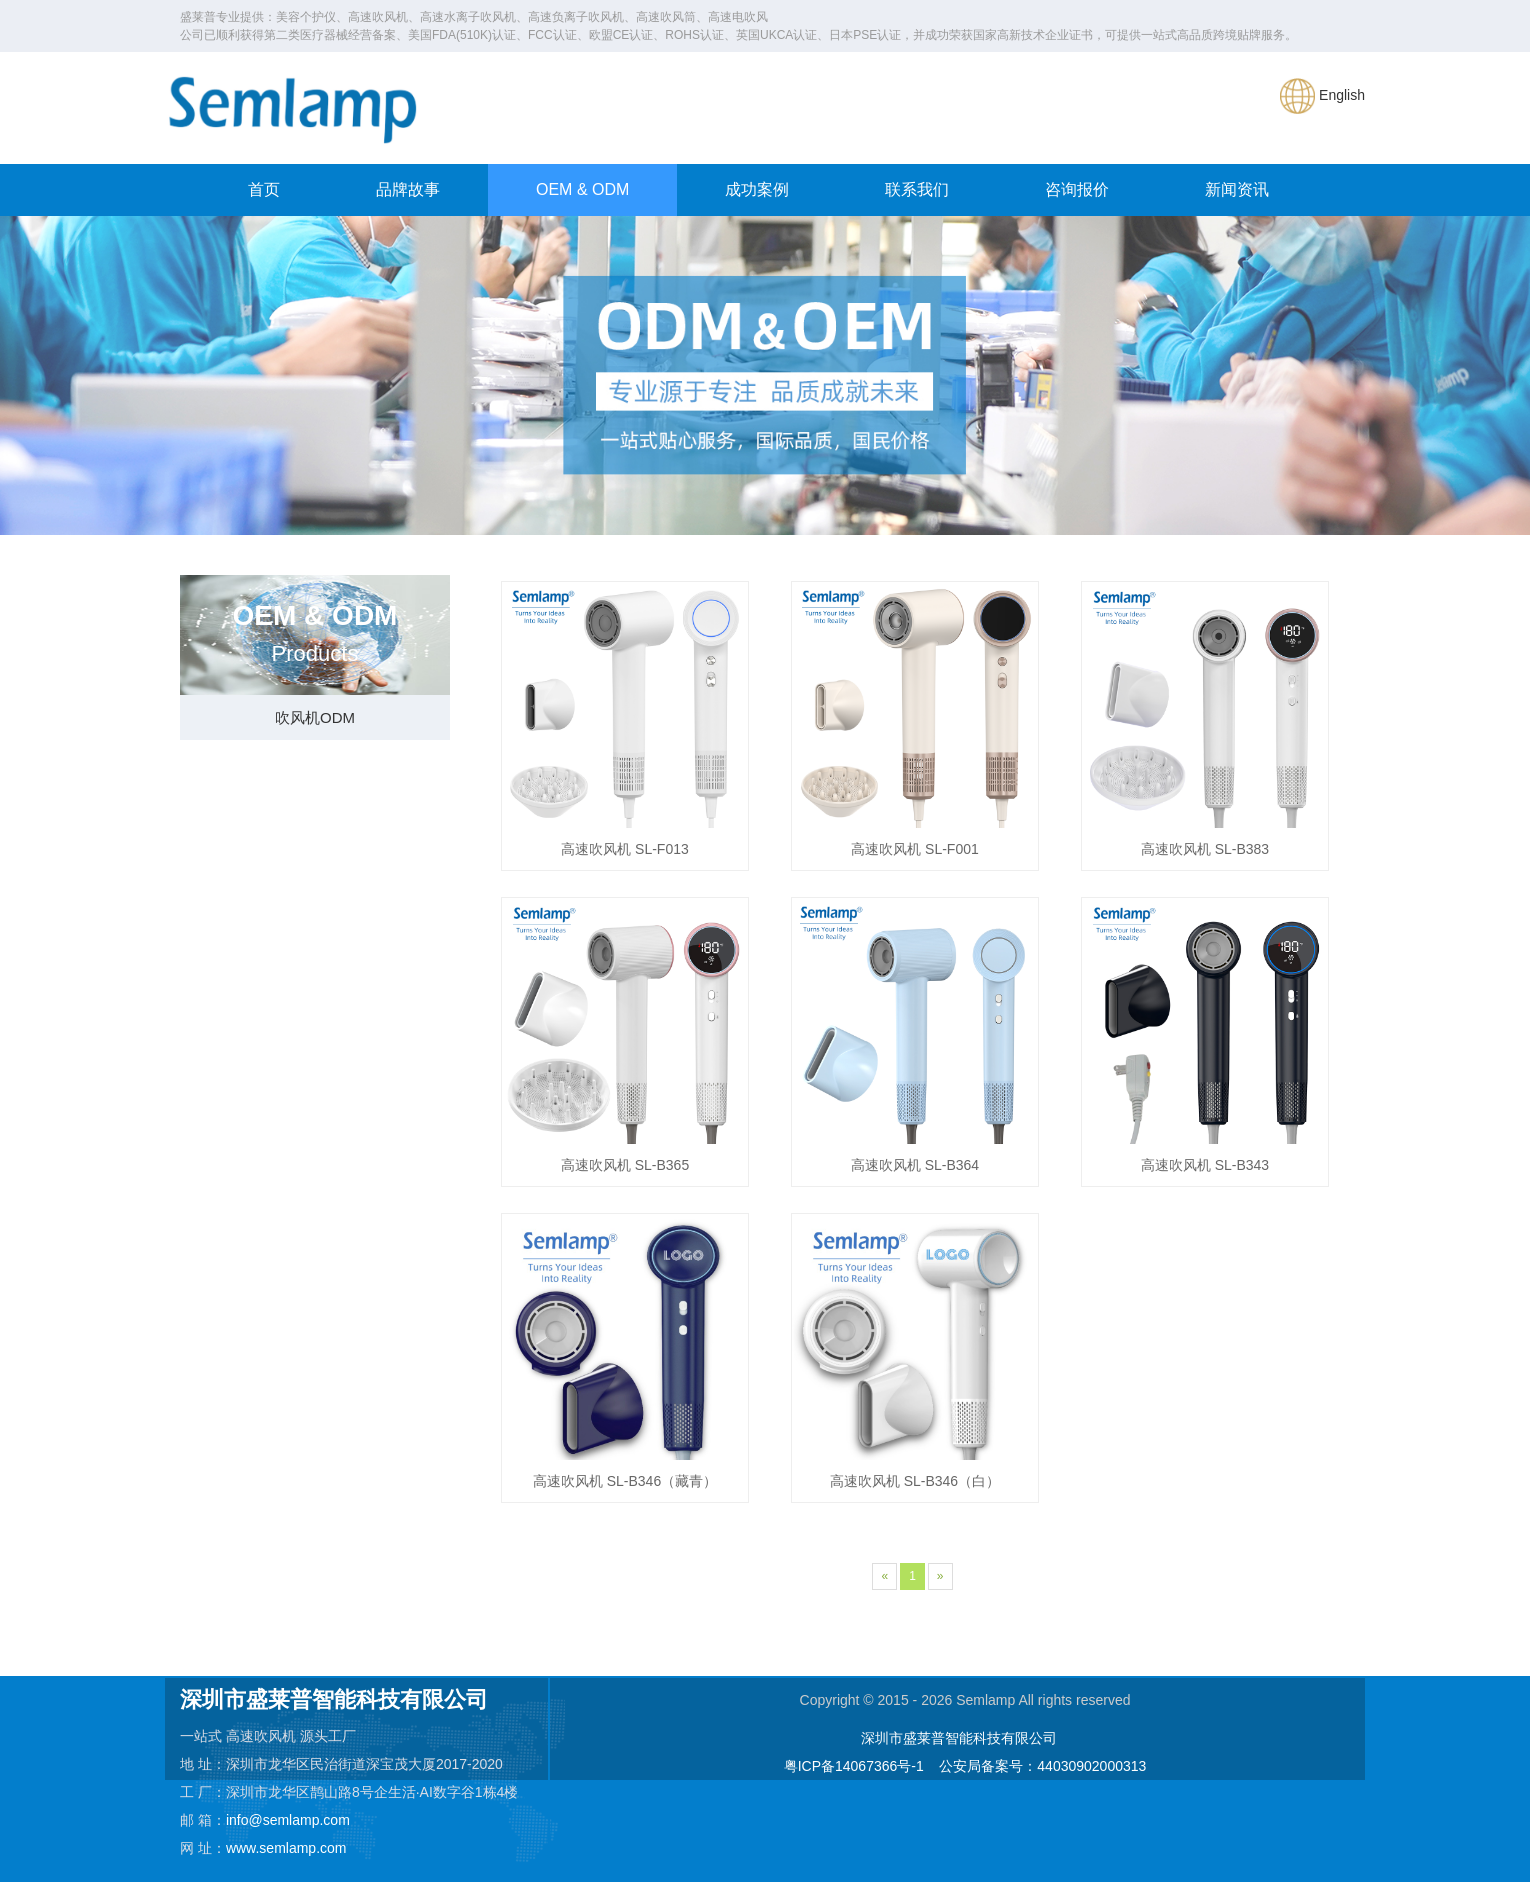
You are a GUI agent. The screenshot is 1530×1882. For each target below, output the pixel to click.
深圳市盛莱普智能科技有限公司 (959, 1738)
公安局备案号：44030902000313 (1042, 1766)
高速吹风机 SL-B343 (1205, 1165)
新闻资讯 (1237, 189)
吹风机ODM (315, 717)
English (1322, 95)
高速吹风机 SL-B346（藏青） (625, 1481)
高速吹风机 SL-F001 (915, 849)
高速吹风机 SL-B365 (625, 1165)
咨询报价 (1077, 189)
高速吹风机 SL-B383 (1205, 849)
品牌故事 (408, 189)
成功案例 (757, 189)
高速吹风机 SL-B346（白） (915, 1481)
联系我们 (917, 189)
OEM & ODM (582, 189)
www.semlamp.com (286, 1848)
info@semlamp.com (288, 1820)
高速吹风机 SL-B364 (915, 1165)
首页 (264, 189)
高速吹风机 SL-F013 (625, 849)
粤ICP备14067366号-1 (854, 1766)
